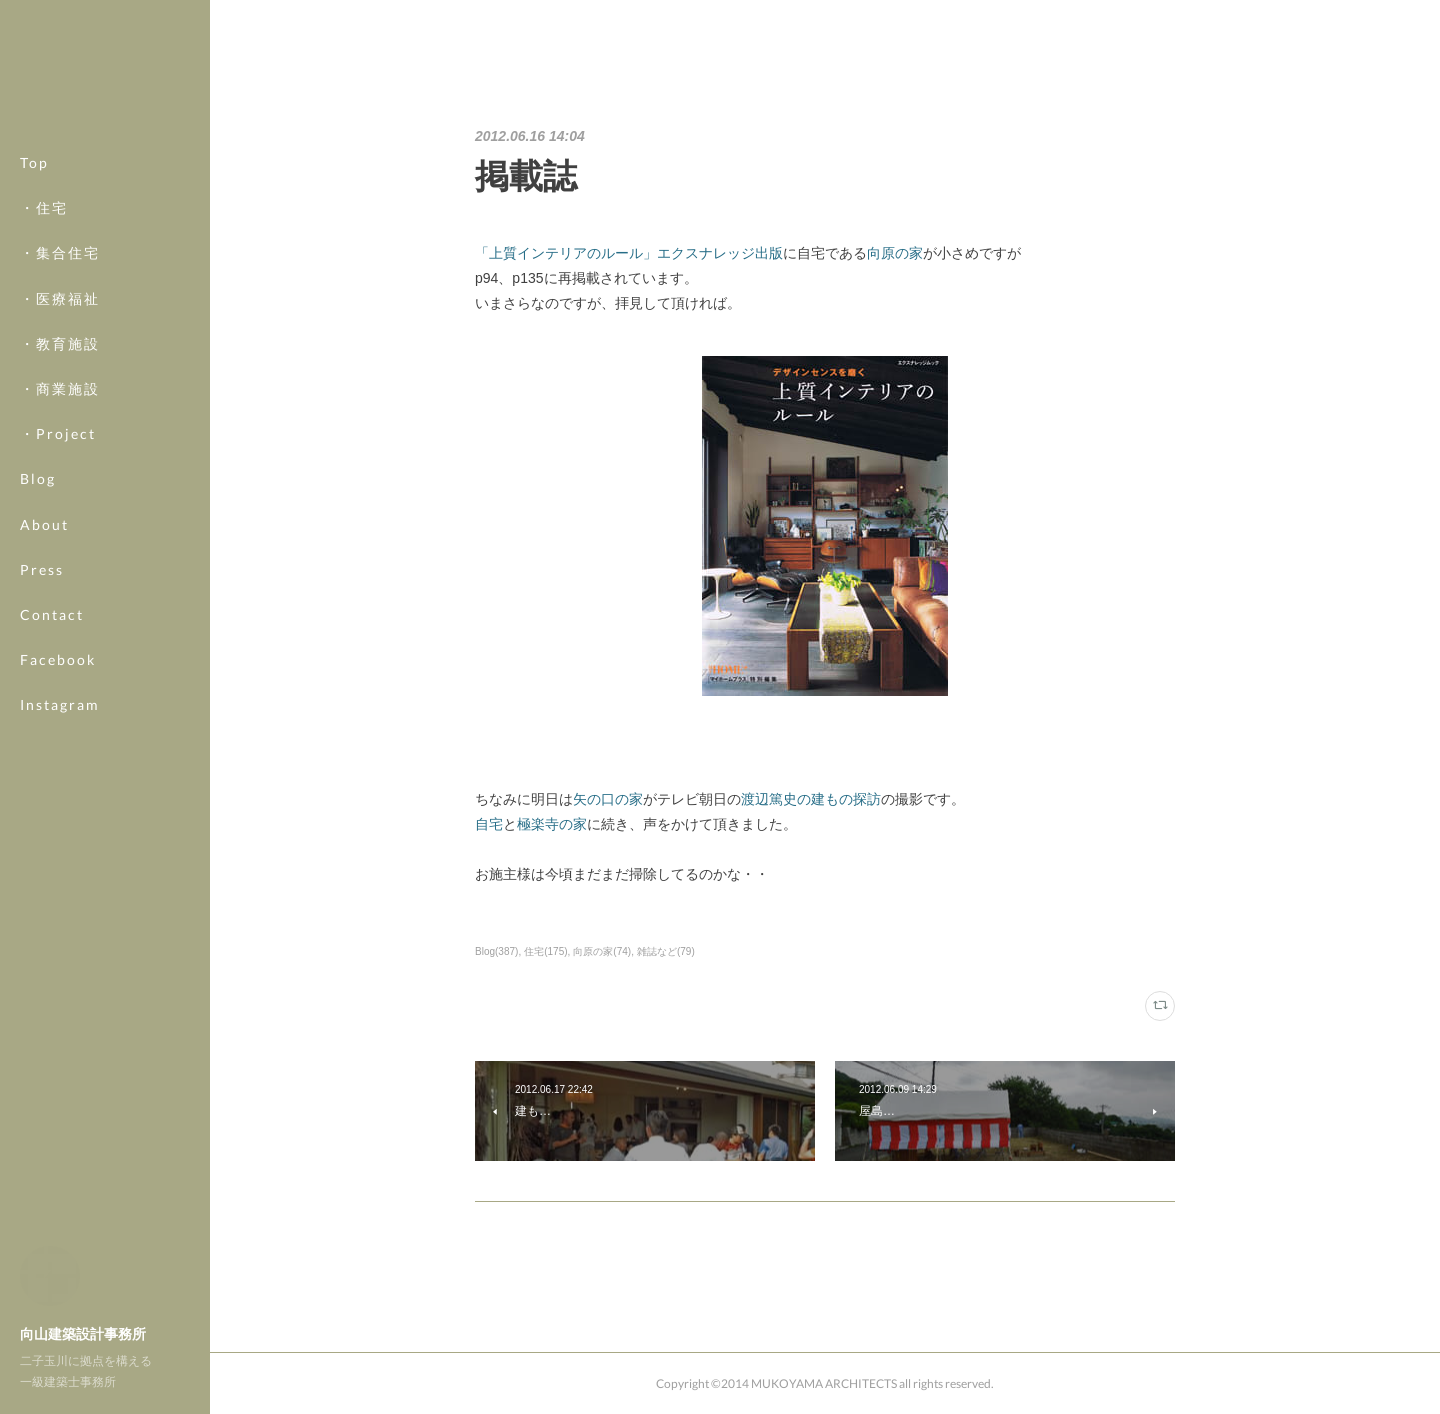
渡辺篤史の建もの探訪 (811, 799)
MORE (44, 659)
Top (34, 162)
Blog (38, 478)
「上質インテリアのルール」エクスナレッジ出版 (629, 253)
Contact (52, 614)
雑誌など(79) (666, 951)
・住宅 (44, 207)
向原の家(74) (602, 951)
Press (42, 569)
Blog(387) (496, 951)
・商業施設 (60, 388)
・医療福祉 (60, 298)
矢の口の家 (608, 799)
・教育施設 (60, 343)
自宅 (489, 824)
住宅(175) (545, 951)
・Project (58, 433)
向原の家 (895, 253)
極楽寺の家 (552, 824)
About (44, 524)
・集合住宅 (60, 252)
